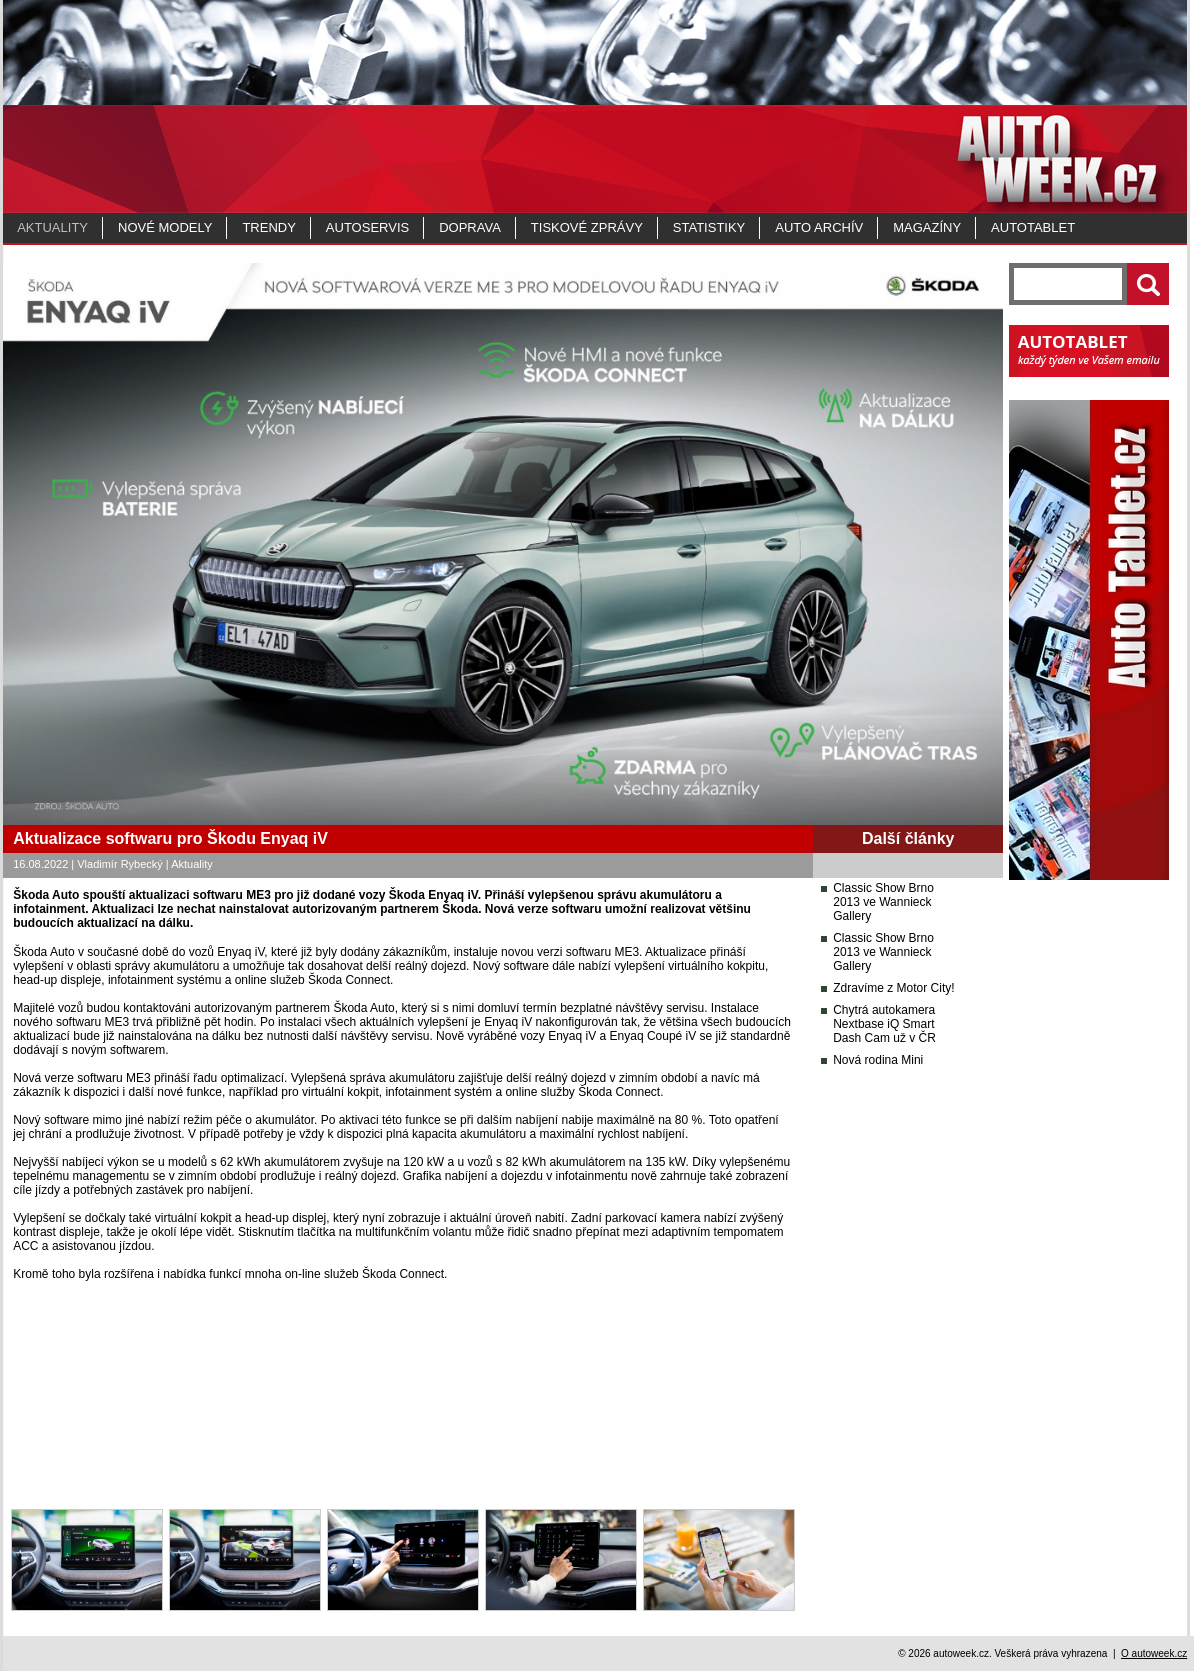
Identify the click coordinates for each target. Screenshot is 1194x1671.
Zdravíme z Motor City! (893, 988)
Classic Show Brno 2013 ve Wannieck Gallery (883, 902)
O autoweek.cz (1154, 1653)
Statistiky (709, 227)
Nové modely (165, 227)
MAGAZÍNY (927, 227)
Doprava (470, 227)
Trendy (268, 227)
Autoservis (367, 227)
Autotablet (1033, 227)
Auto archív (819, 227)
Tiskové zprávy (587, 227)
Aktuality (52, 227)
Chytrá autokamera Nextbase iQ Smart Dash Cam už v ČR (884, 1024)
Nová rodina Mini (878, 1060)
